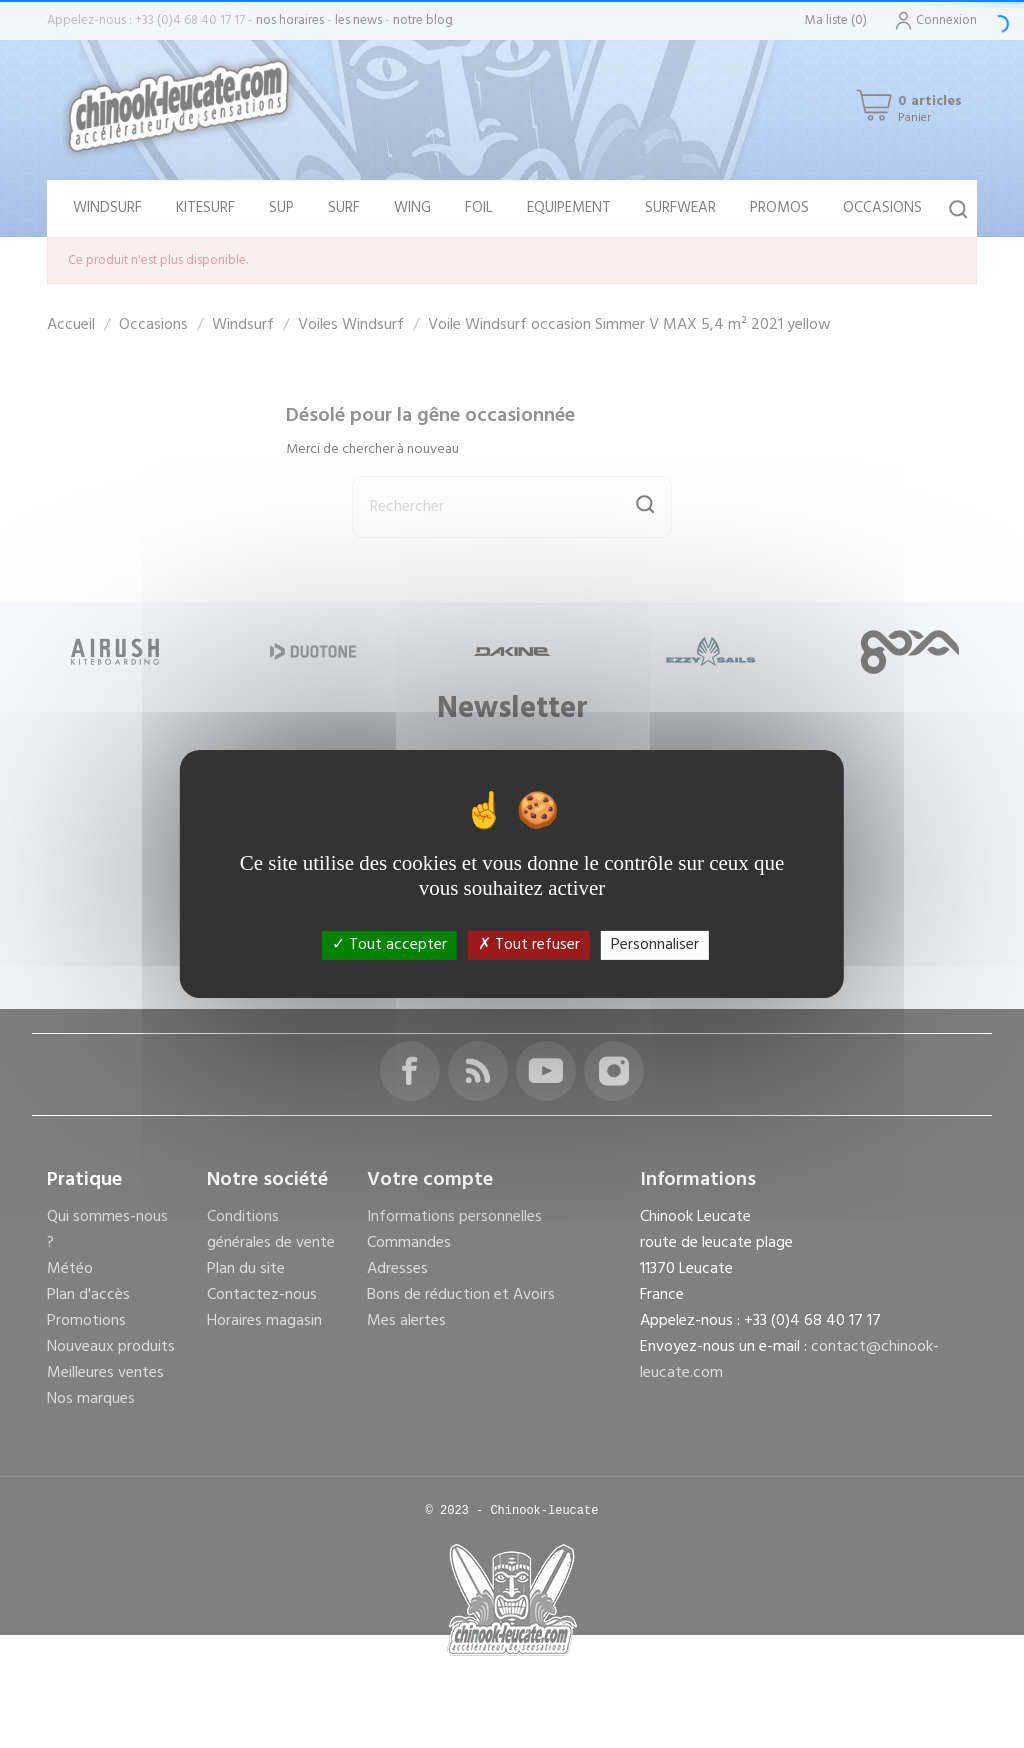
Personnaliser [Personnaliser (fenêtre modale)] (655, 945)
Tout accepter (389, 945)
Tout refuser (529, 945)
